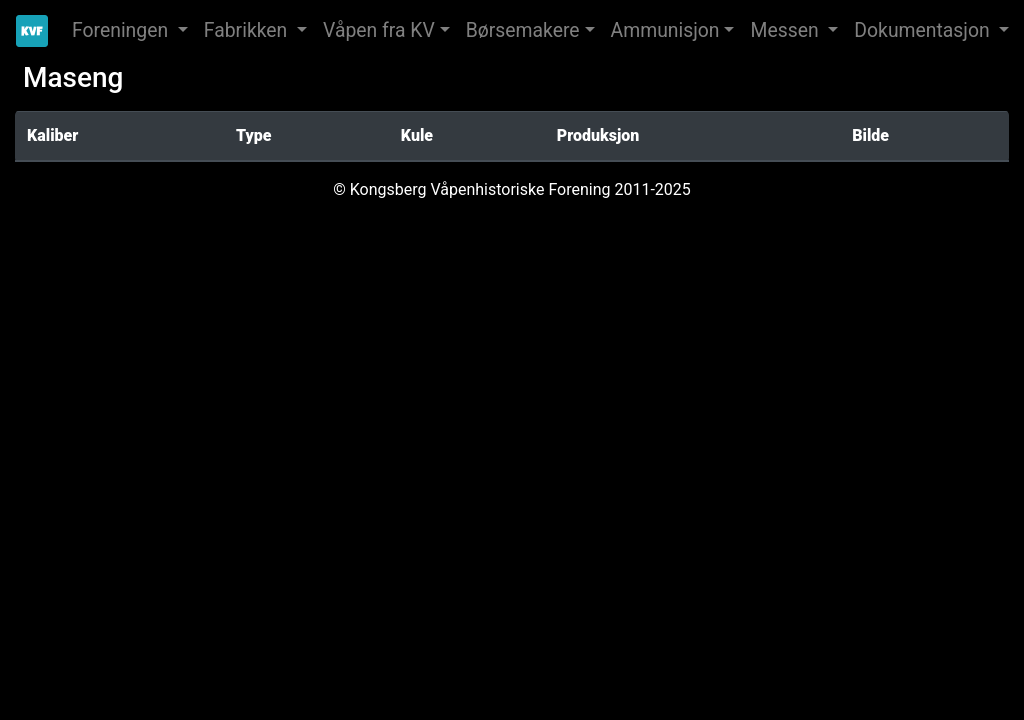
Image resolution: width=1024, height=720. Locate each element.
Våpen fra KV (379, 30)
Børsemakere (523, 30)
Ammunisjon (665, 30)
